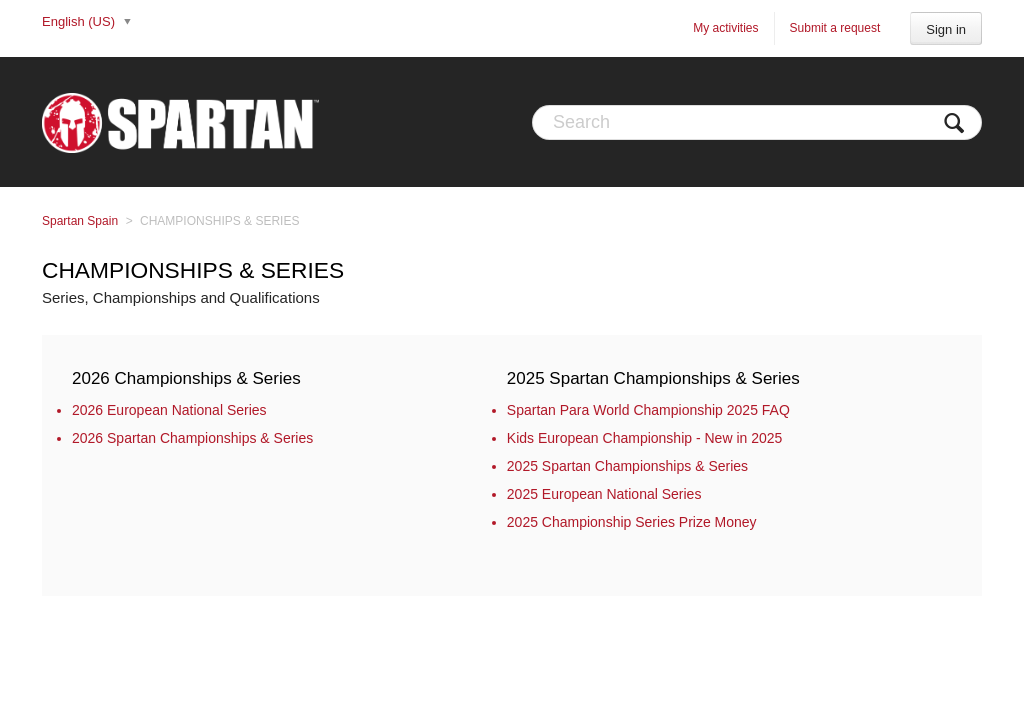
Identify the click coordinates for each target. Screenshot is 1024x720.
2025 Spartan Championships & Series (653, 378)
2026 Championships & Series (186, 378)
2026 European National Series (169, 410)
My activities (725, 28)
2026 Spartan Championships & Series (192, 438)
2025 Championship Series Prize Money (632, 522)
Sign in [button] (946, 29)
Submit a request (835, 28)
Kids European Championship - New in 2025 (645, 438)
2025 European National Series (604, 494)
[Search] (757, 122)
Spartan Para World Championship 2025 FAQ (648, 410)
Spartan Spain (80, 221)
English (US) (80, 21)
